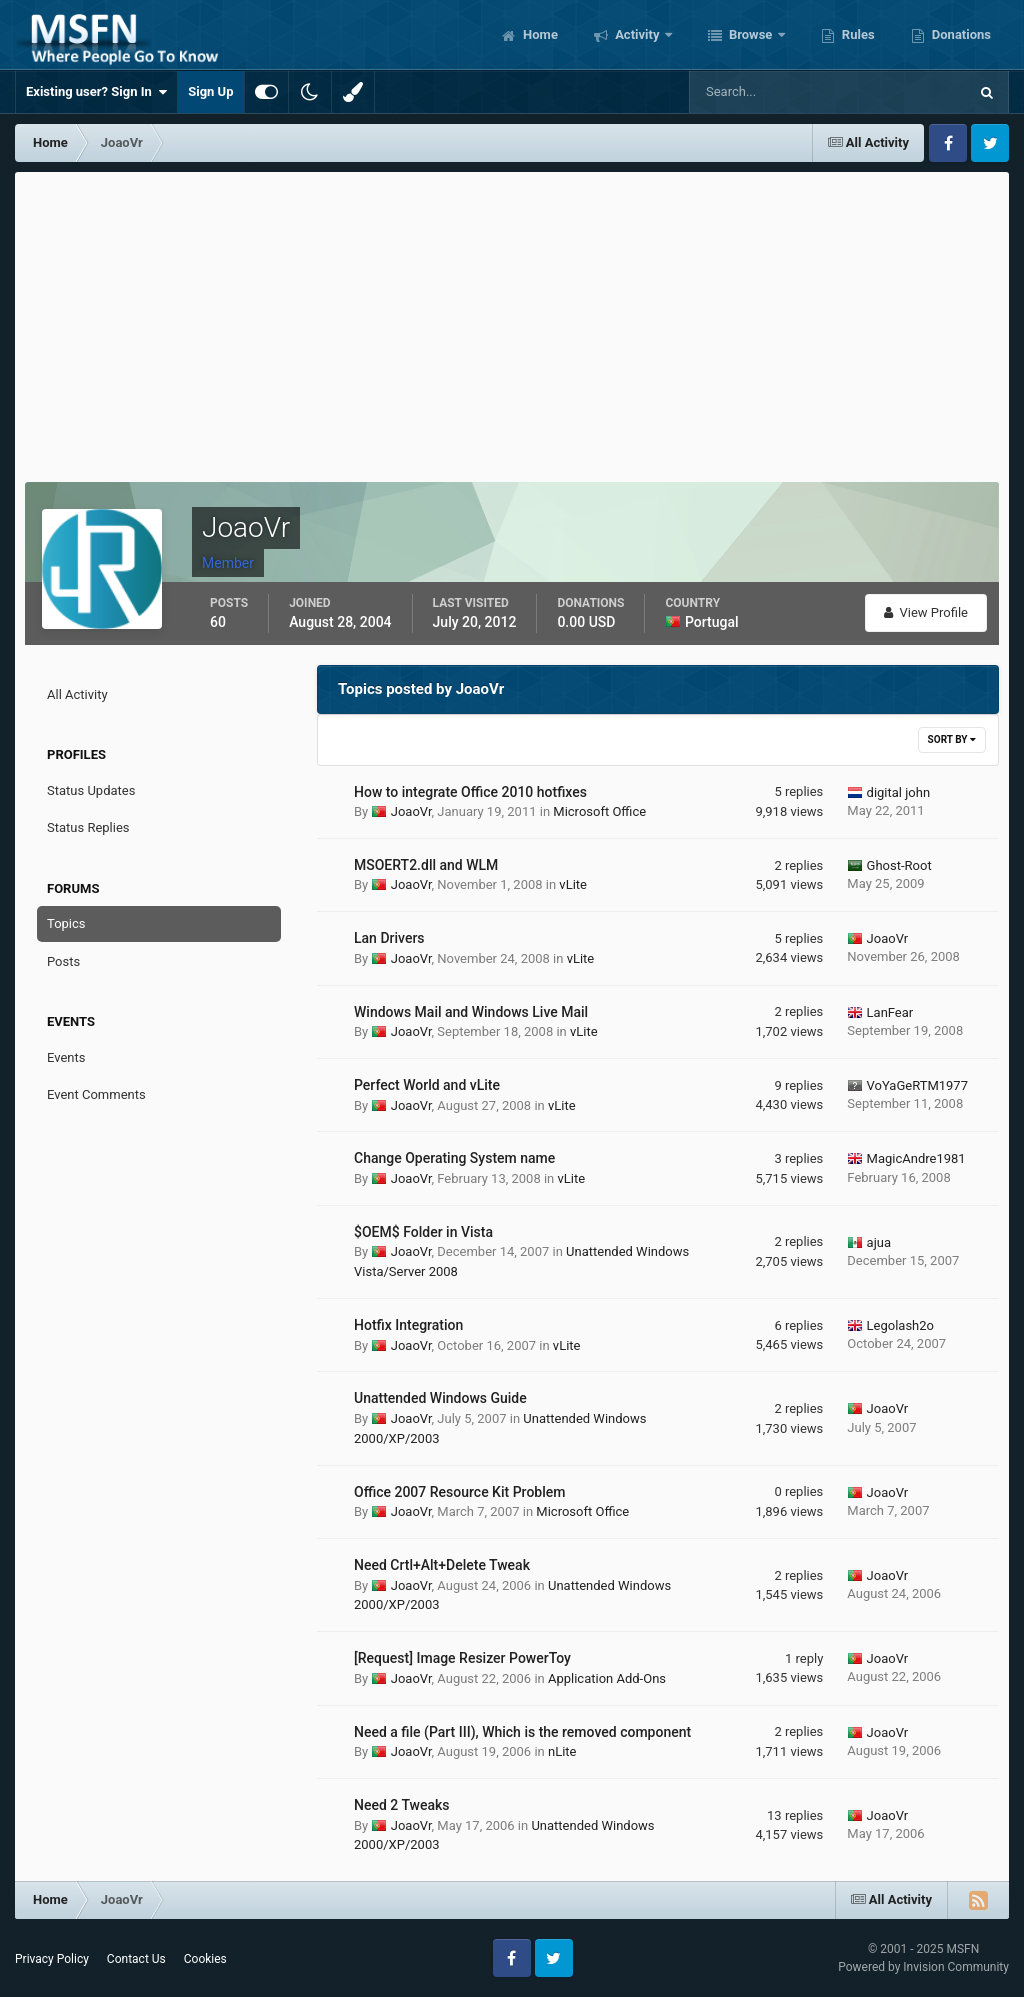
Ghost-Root (899, 865)
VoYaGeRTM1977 (917, 1085)
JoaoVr (411, 811)
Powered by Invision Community (923, 1967)
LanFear (890, 1012)
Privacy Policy (52, 1959)
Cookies (205, 1959)
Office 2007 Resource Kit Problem (459, 1492)
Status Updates (91, 790)
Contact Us (136, 1959)
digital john (899, 792)
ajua (879, 1242)
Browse (751, 34)
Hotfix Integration (408, 1325)
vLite (573, 884)
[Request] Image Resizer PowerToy (462, 1658)
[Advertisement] (512, 322)
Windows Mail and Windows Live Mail (471, 1012)
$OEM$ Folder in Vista (423, 1232)
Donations (960, 34)
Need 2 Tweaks (402, 1805)
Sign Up (210, 91)
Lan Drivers (389, 938)
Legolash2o (900, 1325)
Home (539, 34)
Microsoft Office (599, 811)
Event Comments (96, 1094)
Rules (857, 34)
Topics (66, 923)
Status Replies (88, 827)
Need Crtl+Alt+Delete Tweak (442, 1565)
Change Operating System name (454, 1158)
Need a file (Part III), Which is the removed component (522, 1732)
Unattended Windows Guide (440, 1398)
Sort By (952, 739)
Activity (637, 34)
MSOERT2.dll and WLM (426, 865)
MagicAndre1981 (916, 1158)
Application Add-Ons (607, 1678)
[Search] (767, 92)
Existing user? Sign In (96, 92)
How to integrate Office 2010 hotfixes (470, 792)
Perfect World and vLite (427, 1085)
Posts (63, 961)
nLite (562, 1751)
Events (66, 1057)
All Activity (77, 694)
